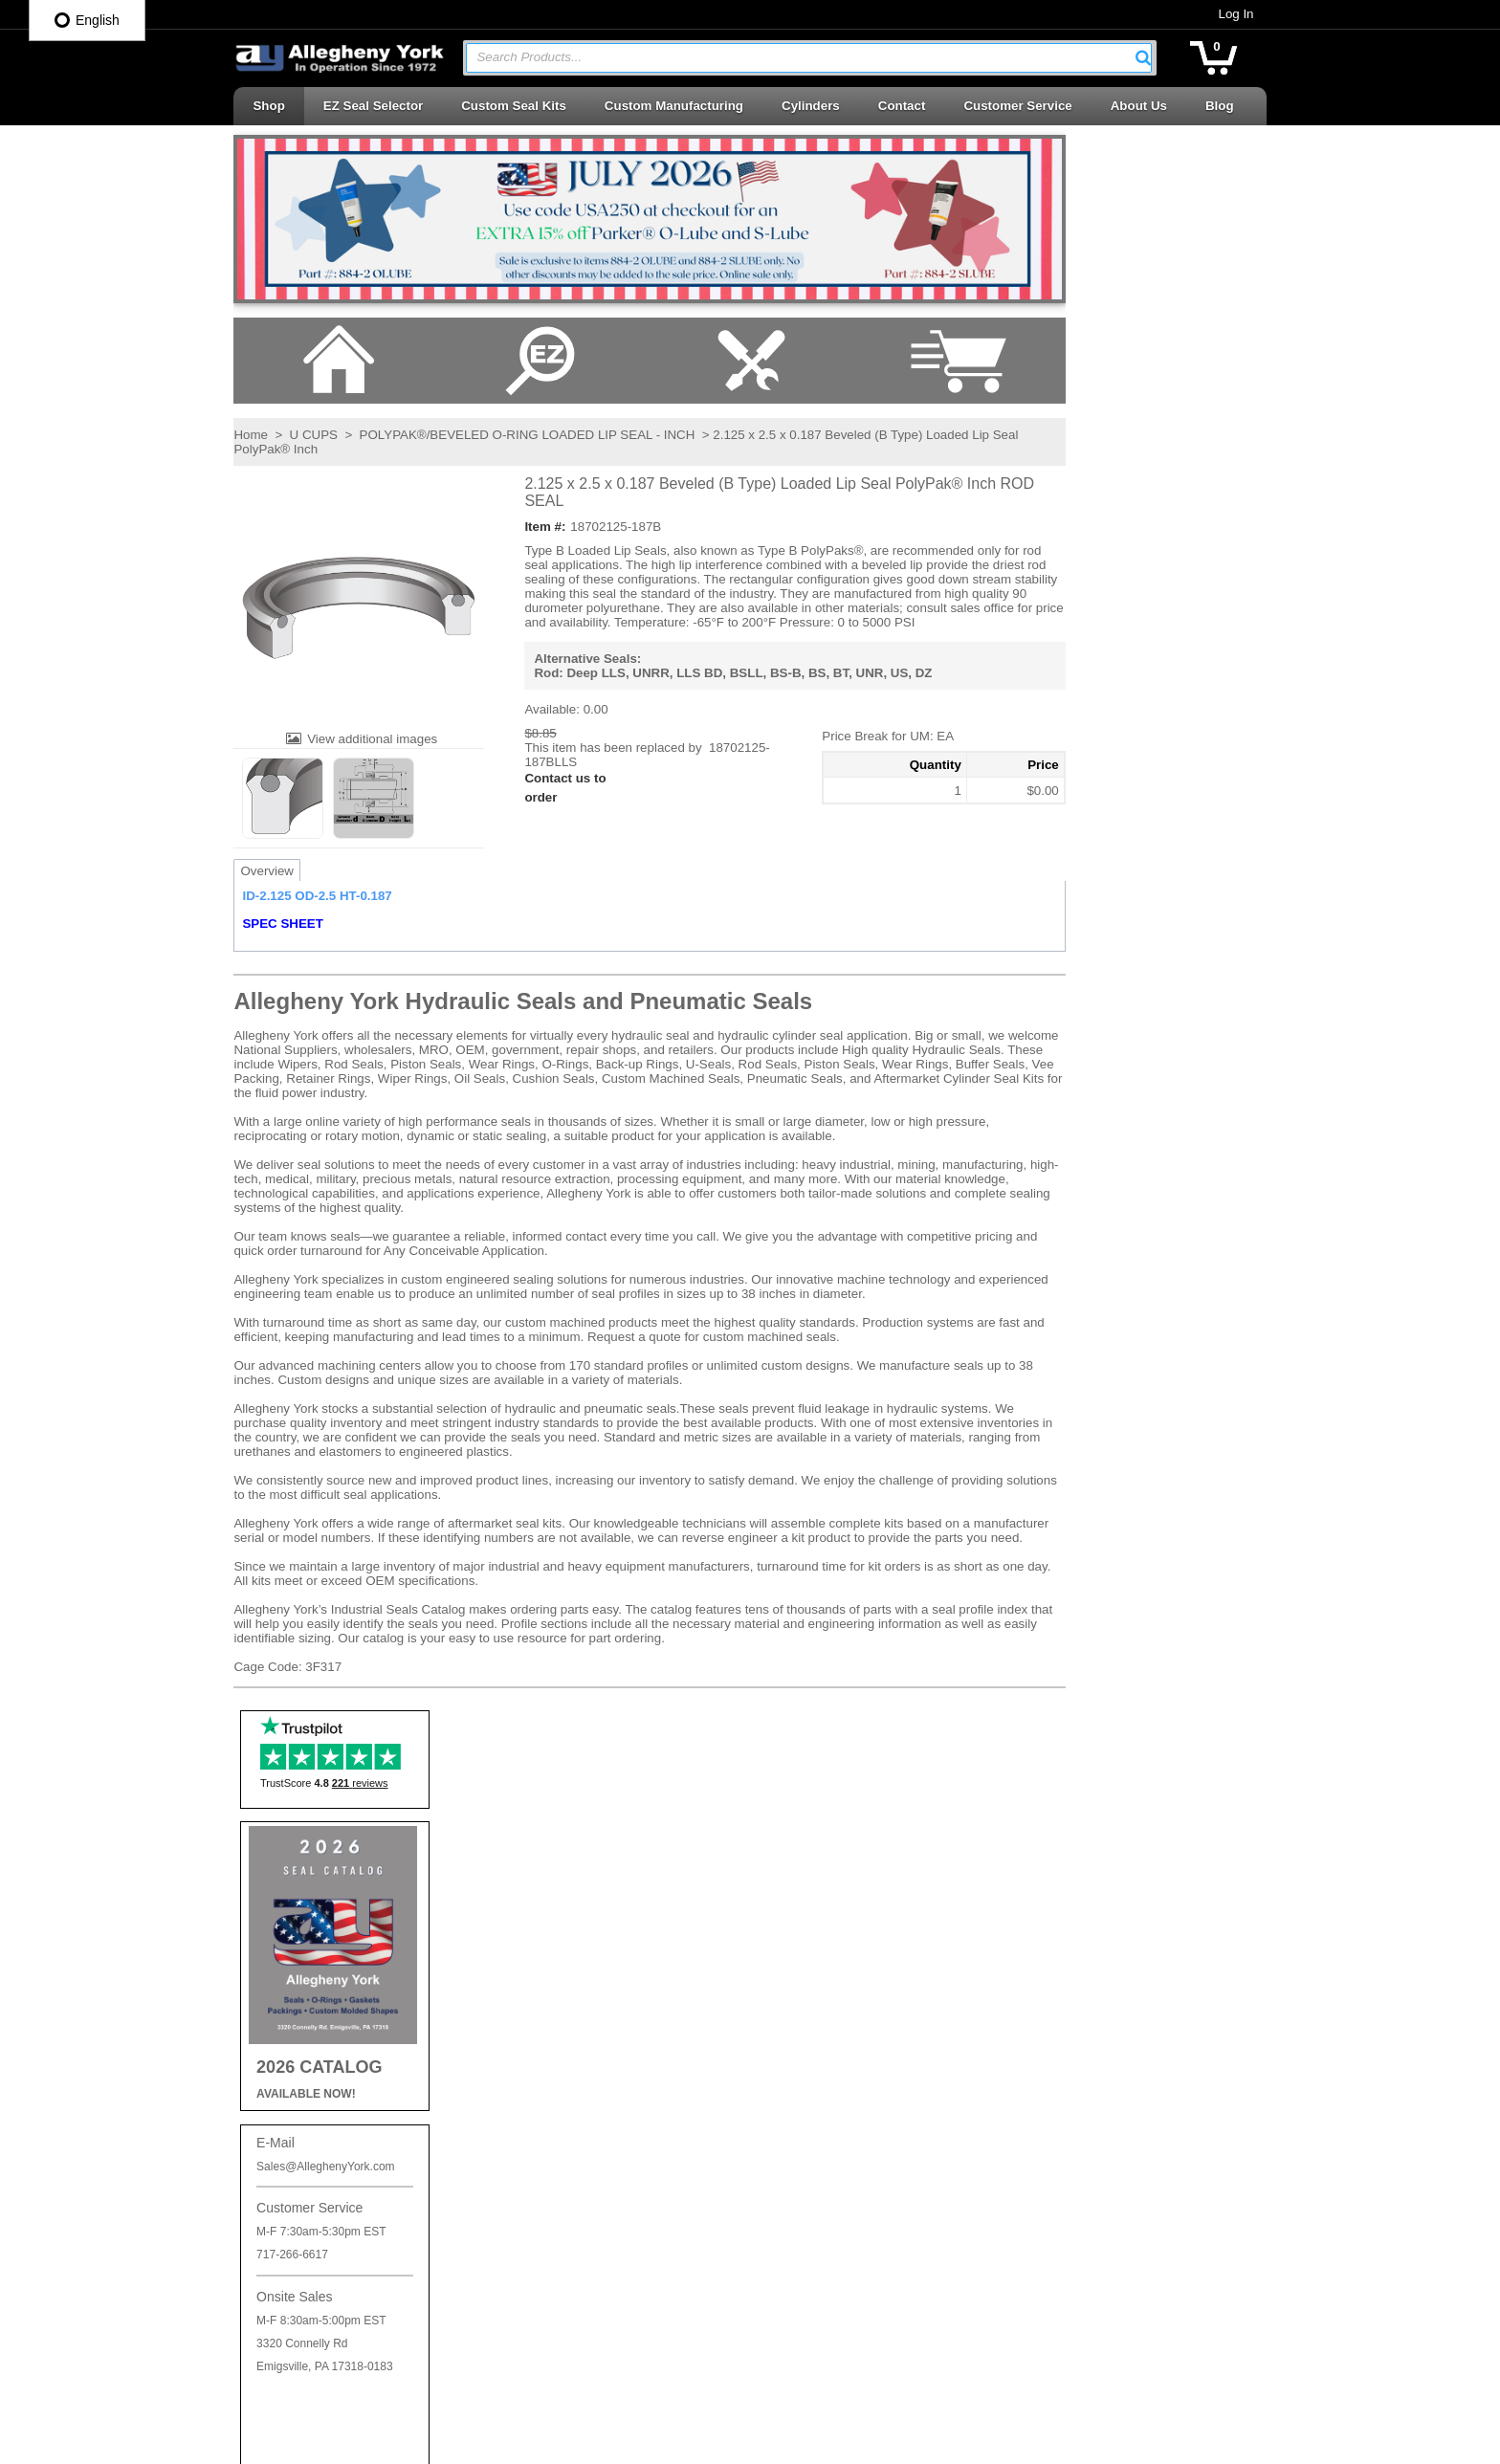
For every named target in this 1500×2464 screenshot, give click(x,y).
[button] (1143, 57)
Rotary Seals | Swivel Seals (847, 2144)
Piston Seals (804, 2027)
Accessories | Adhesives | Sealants (867, 1857)
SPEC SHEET (282, 923)
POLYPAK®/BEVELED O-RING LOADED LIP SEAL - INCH (526, 435)
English (87, 20)
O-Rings (792, 1925)
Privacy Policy (550, 1868)
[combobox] (809, 58)
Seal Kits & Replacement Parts (856, 2177)
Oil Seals (794, 1959)
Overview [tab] (267, 871)
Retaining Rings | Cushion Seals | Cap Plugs (877, 2069)
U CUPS (313, 435)
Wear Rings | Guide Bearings (851, 2314)
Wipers (788, 2349)
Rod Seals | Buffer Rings (838, 2109)
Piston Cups (803, 1993)
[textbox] (799, 58)
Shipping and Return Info (581, 1901)
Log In (1236, 14)
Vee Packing (804, 2280)
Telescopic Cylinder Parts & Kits (859, 2212)
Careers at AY (550, 1933)
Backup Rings (808, 1890)
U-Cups (790, 2246)
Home (250, 435)
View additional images (371, 739)
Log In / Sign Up (557, 2035)
